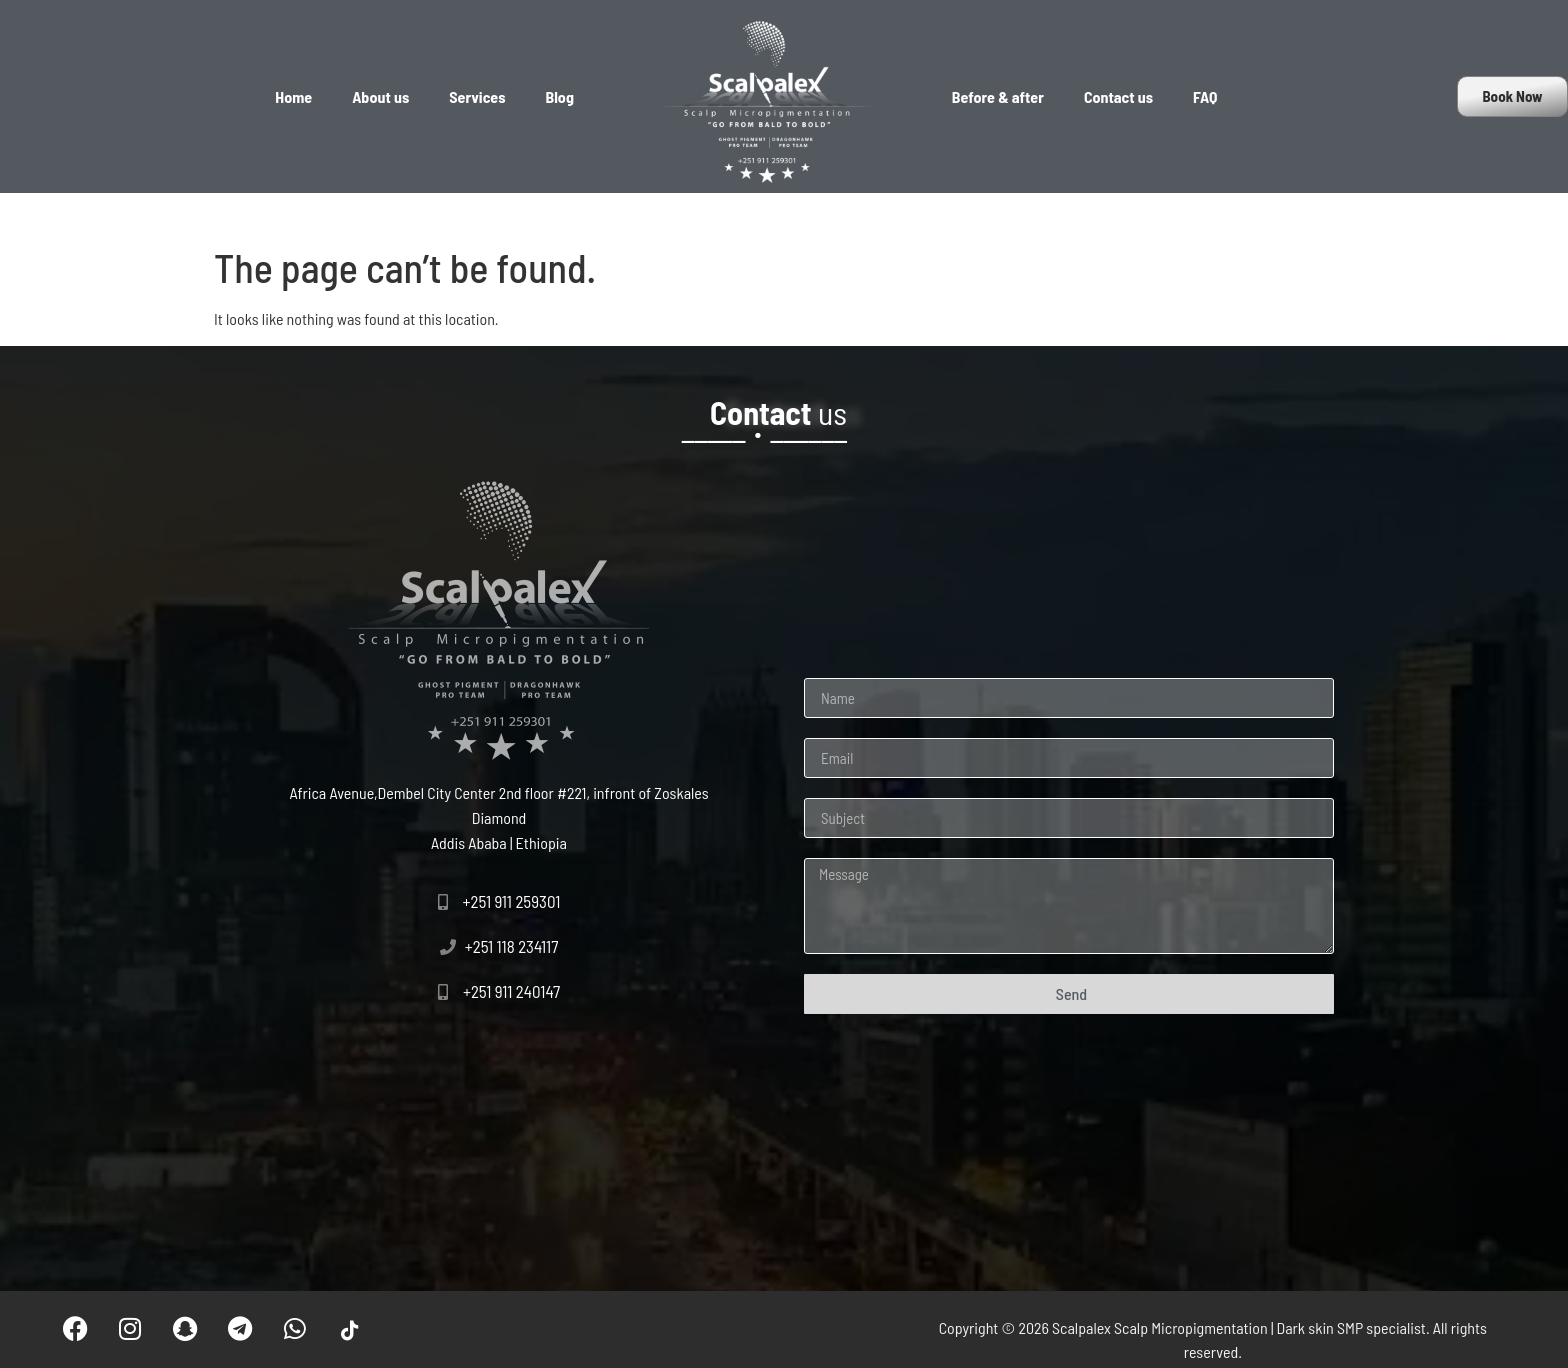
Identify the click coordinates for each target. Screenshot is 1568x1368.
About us (380, 96)
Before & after (998, 96)
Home (293, 96)
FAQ (1205, 96)
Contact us (1118, 96)
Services (477, 96)
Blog (560, 96)
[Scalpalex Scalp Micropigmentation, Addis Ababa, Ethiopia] (499, 1132)
